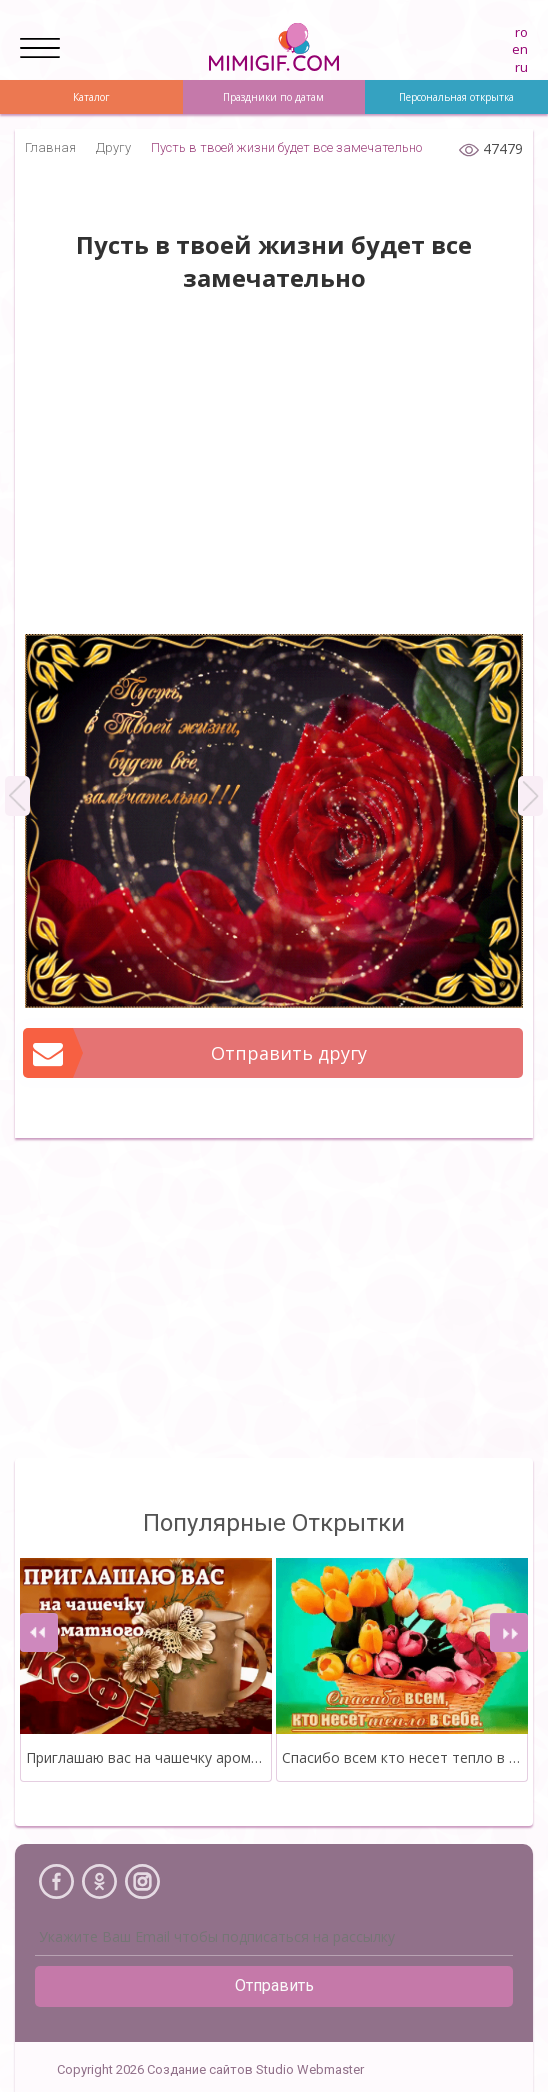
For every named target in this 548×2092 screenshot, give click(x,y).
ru (521, 67)
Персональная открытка (456, 97)
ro (521, 32)
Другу (113, 147)
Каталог (91, 97)
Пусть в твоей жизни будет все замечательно (286, 147)
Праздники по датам (273, 97)
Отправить (274, 1985)
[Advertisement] (274, 474)
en (520, 49)
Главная (50, 147)
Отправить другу (196, 1053)
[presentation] (39, 1632)
